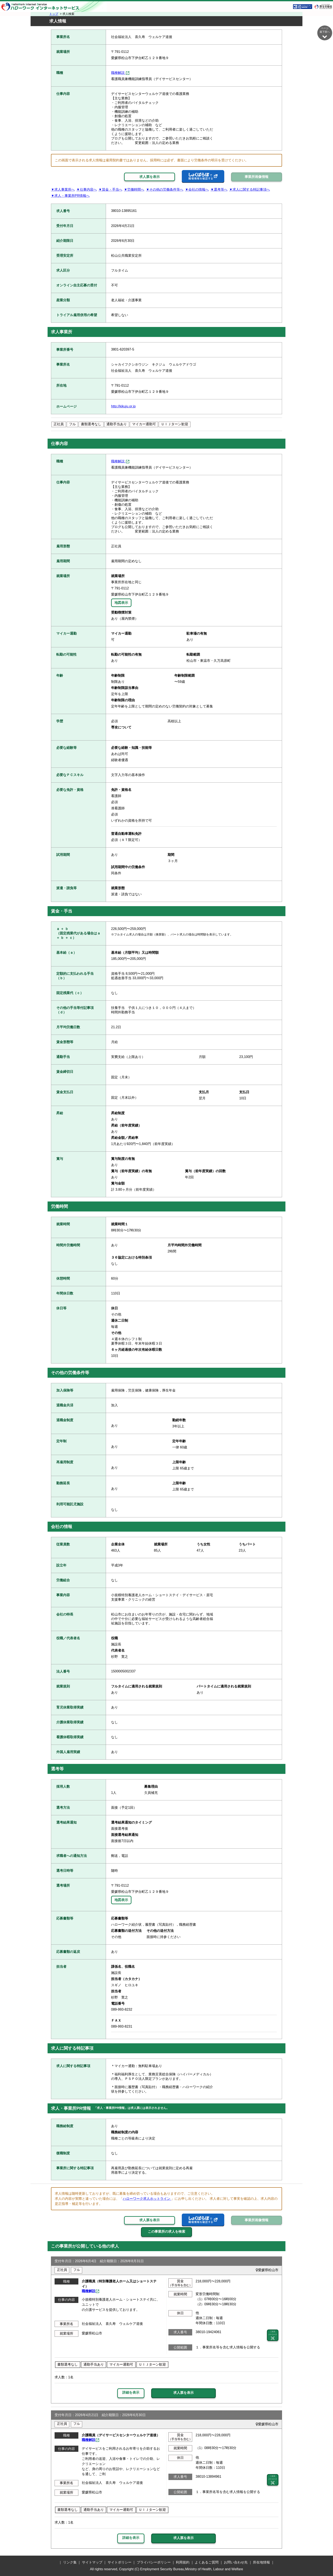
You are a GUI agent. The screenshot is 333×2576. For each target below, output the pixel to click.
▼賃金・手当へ (110, 189)
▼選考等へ (218, 189)
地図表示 (121, 602)
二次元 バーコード (272, 2335)
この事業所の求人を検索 (166, 2231)
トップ (53, 13)
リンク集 (70, 2562)
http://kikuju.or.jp (123, 406)
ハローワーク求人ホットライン (147, 2198)
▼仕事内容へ (86, 189)
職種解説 (118, 73)
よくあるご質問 (207, 2562)
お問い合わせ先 (236, 2562)
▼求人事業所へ (63, 189)
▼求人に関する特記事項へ (249, 189)
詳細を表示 (130, 2392)
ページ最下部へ (325, 33)
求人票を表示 (149, 177)
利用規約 (182, 2562)
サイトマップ (92, 2562)
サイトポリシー (119, 2562)
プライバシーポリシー (154, 2562)
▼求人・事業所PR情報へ (70, 195)
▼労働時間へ (134, 189)
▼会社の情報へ (197, 189)
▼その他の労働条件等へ (164, 189)
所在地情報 (261, 2562)
